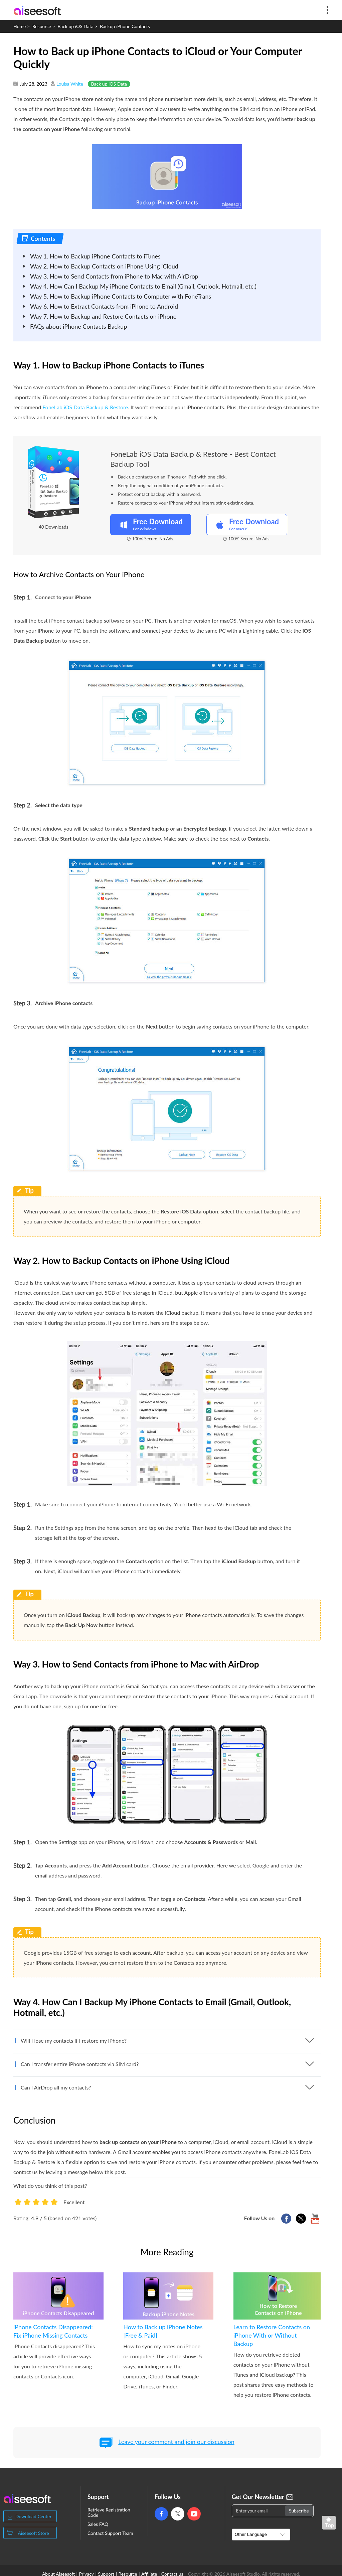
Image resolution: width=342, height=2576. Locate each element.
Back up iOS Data (75, 26)
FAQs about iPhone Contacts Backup (78, 326)
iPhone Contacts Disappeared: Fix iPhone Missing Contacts (53, 2331)
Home (19, 26)
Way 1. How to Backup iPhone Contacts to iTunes (95, 256)
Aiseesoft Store (33, 2533)
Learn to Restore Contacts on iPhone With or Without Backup (271, 2335)
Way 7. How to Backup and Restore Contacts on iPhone (103, 316)
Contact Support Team (110, 2533)
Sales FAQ (98, 2524)
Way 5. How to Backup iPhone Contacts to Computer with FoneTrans (120, 296)
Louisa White (69, 84)
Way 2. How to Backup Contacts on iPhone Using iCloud (104, 266)
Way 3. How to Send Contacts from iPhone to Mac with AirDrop (114, 276)
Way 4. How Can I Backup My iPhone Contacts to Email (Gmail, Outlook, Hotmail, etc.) (143, 286)
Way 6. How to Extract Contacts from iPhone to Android (104, 306)
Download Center (33, 2516)
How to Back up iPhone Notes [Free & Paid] (162, 2331)
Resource (41, 26)
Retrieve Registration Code (109, 2512)
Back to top (330, 2524)
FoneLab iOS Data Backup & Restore (85, 407)
